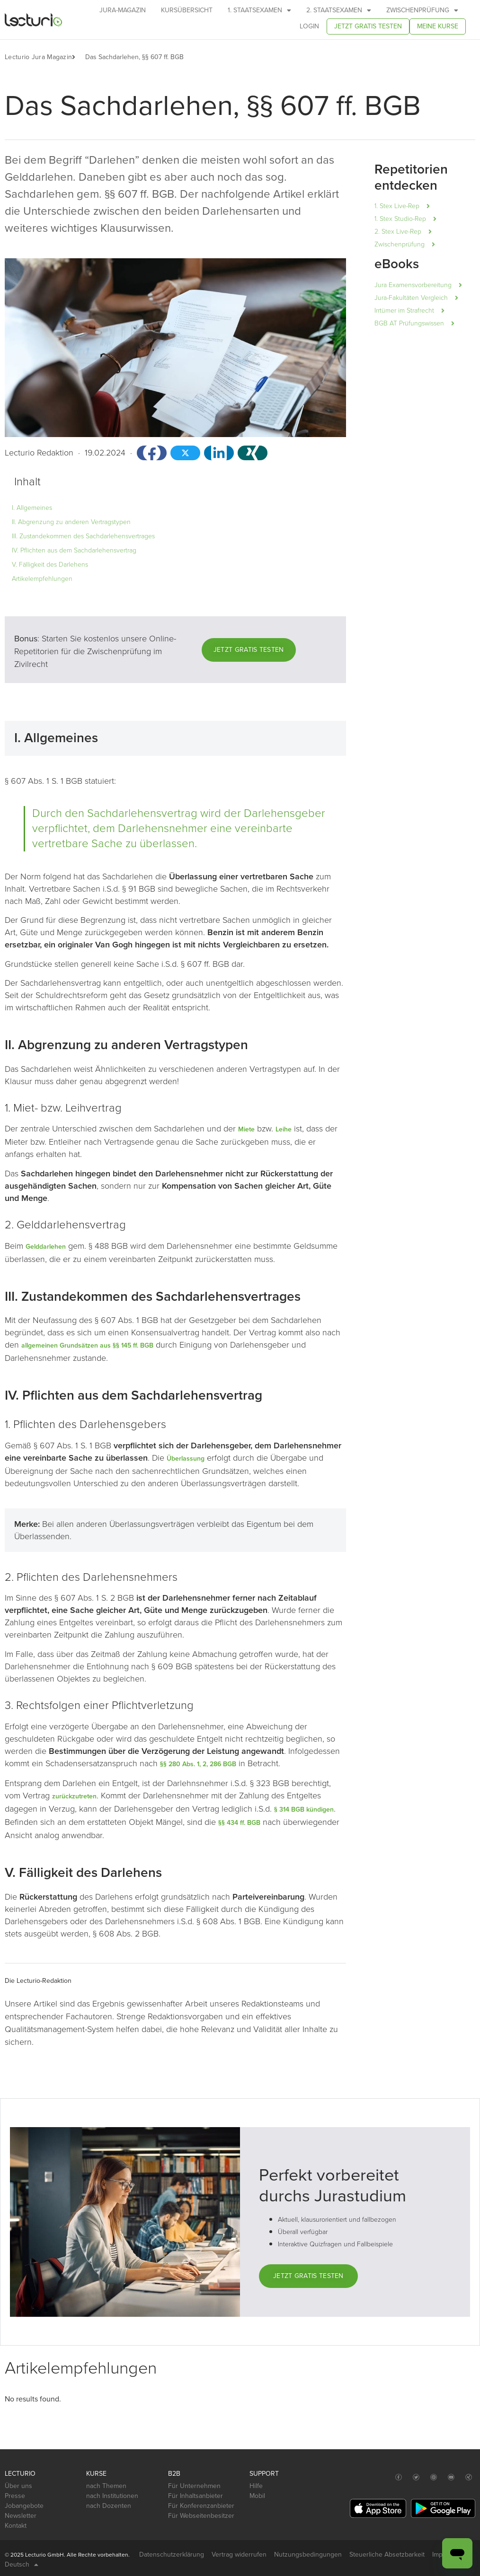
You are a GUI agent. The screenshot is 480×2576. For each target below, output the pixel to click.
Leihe (284, 1129)
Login (309, 26)
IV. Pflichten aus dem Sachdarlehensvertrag (74, 550)
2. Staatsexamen (338, 10)
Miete (246, 1129)
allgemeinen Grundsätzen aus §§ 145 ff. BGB (87, 1345)
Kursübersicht (187, 10)
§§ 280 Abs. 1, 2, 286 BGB (198, 1764)
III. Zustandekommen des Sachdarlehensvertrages (83, 536)
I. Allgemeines (32, 508)
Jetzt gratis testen (368, 26)
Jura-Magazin (122, 10)
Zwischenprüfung (422, 10)
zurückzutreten (74, 1796)
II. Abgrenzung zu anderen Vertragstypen (71, 522)
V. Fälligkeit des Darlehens (50, 565)
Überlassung (185, 1458)
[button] (78, 57)
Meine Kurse (437, 26)
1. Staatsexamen (259, 10)
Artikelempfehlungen (42, 579)
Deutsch (21, 2564)
